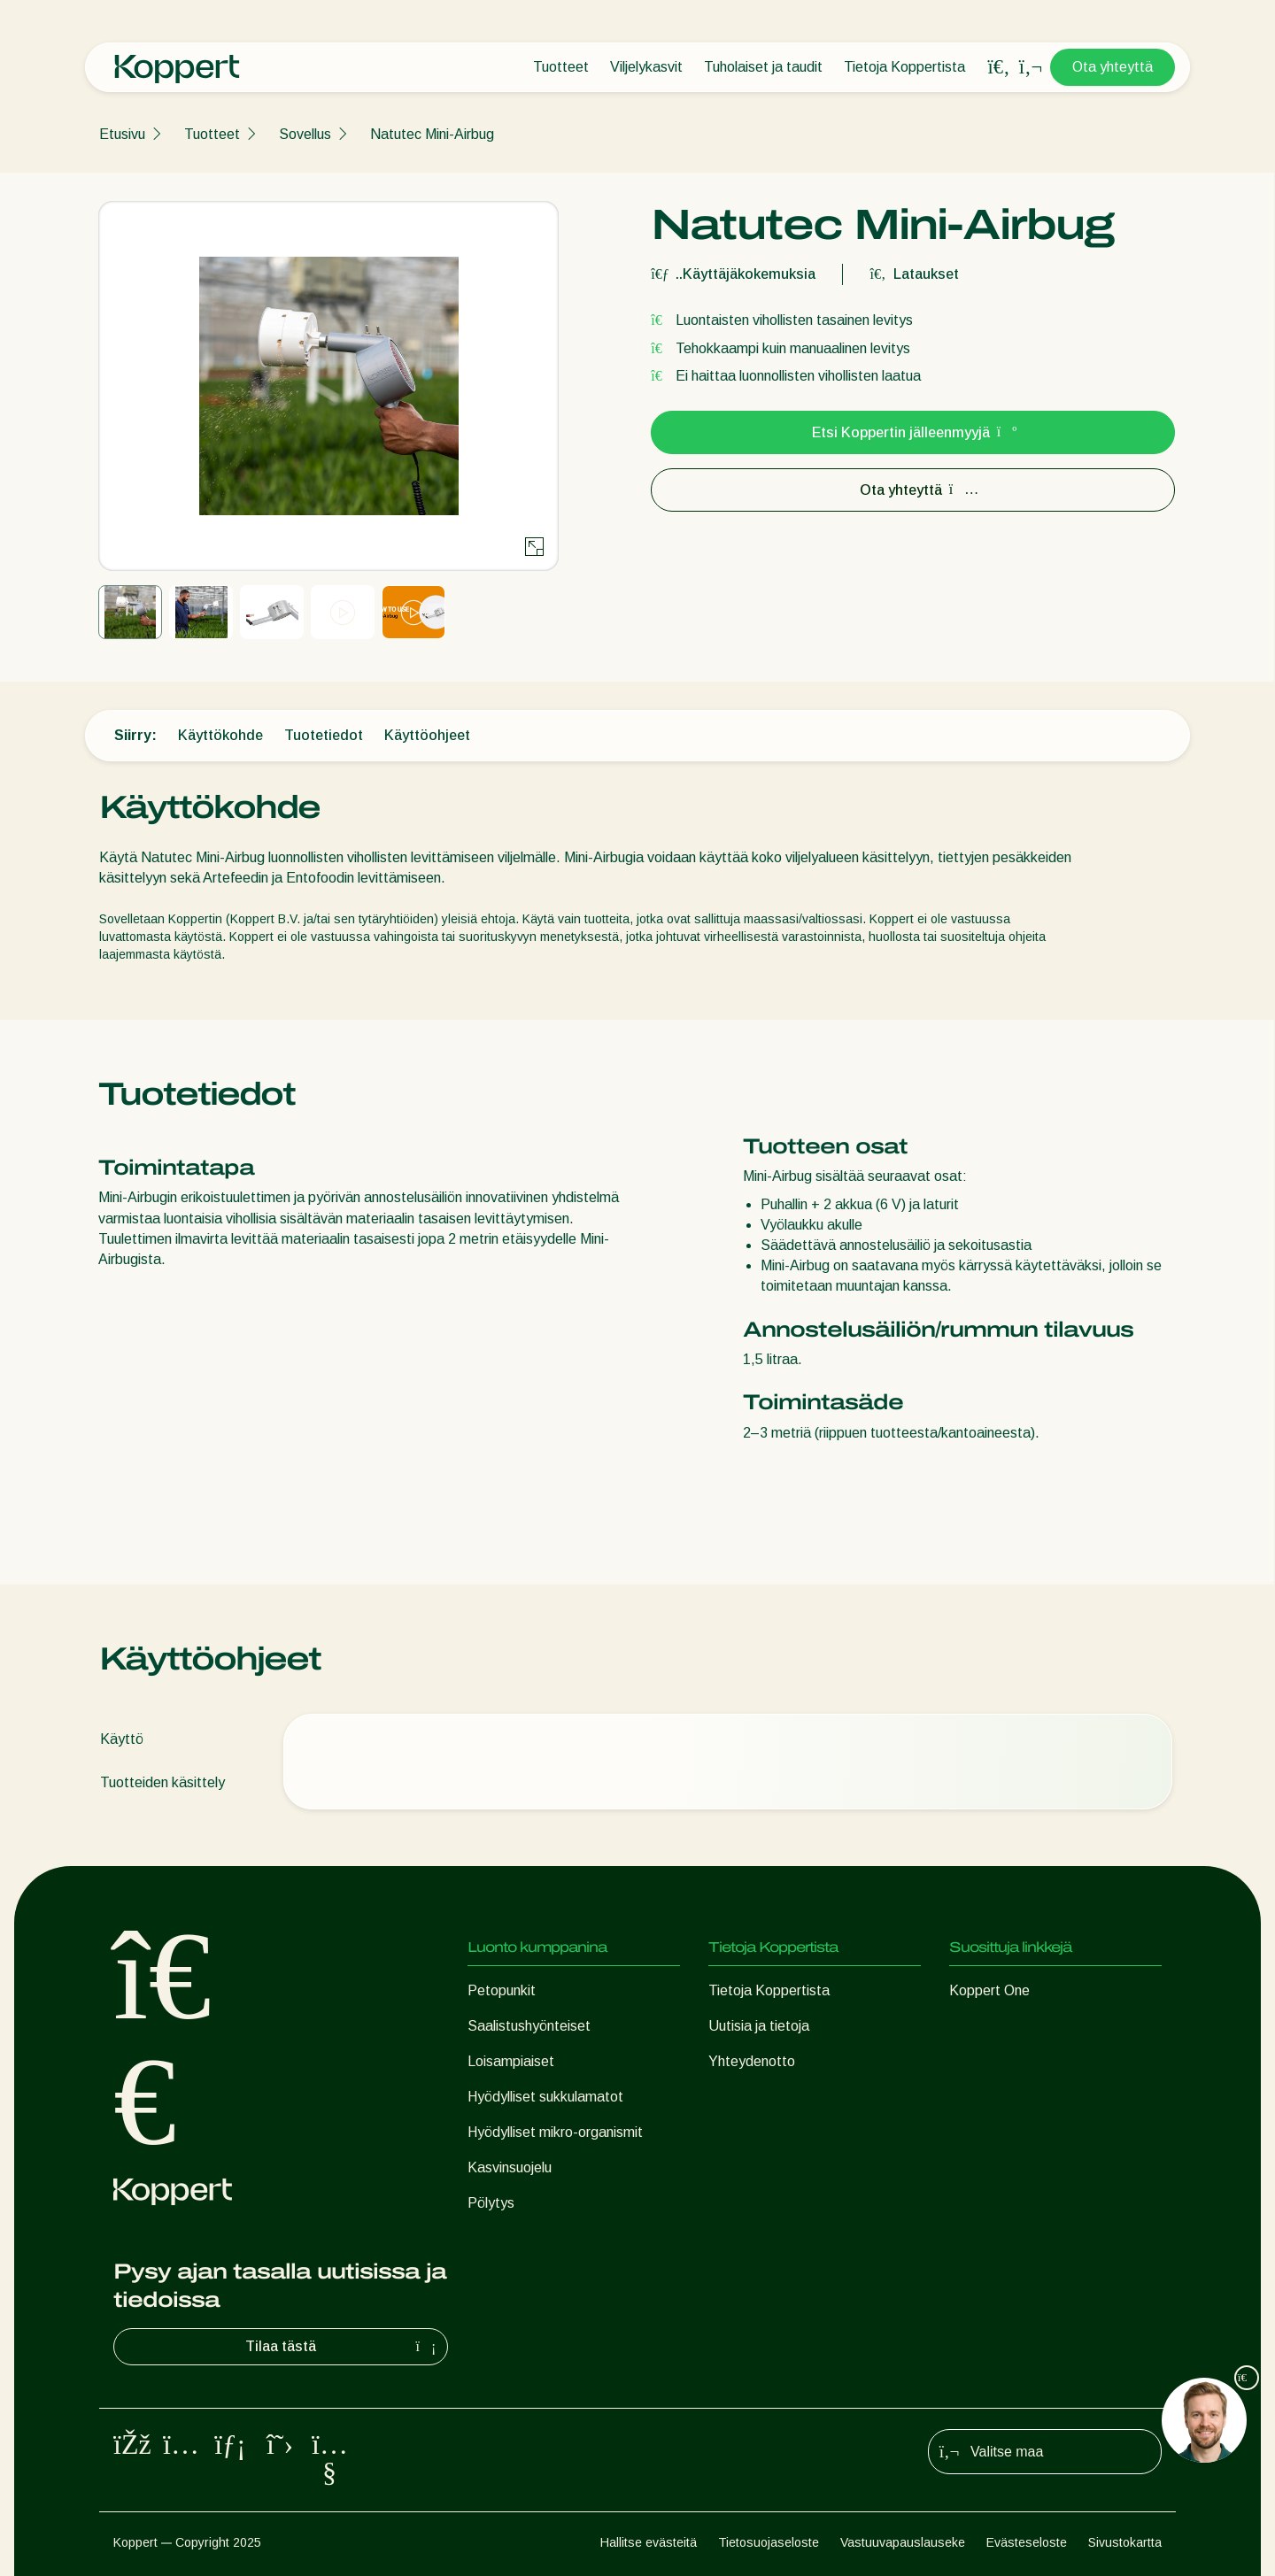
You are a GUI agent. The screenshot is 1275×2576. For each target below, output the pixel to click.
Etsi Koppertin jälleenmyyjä (913, 432)
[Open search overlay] (998, 67)
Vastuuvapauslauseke (902, 2542)
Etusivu (122, 134)
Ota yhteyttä (1112, 66)
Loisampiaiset (511, 2061)
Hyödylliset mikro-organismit (555, 2132)
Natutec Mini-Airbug (432, 134)
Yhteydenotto (751, 2061)
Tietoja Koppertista (904, 66)
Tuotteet (561, 66)
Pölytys (491, 2202)
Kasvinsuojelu (510, 2167)
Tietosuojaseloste (768, 2542)
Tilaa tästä (342, 2347)
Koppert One (989, 1990)
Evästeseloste (1026, 2542)
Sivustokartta (1125, 2542)
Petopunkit (502, 1990)
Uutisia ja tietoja (758, 2025)
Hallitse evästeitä (648, 2542)
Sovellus (305, 134)
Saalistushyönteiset (529, 2025)
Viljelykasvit (646, 66)
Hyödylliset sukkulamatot (545, 2096)
